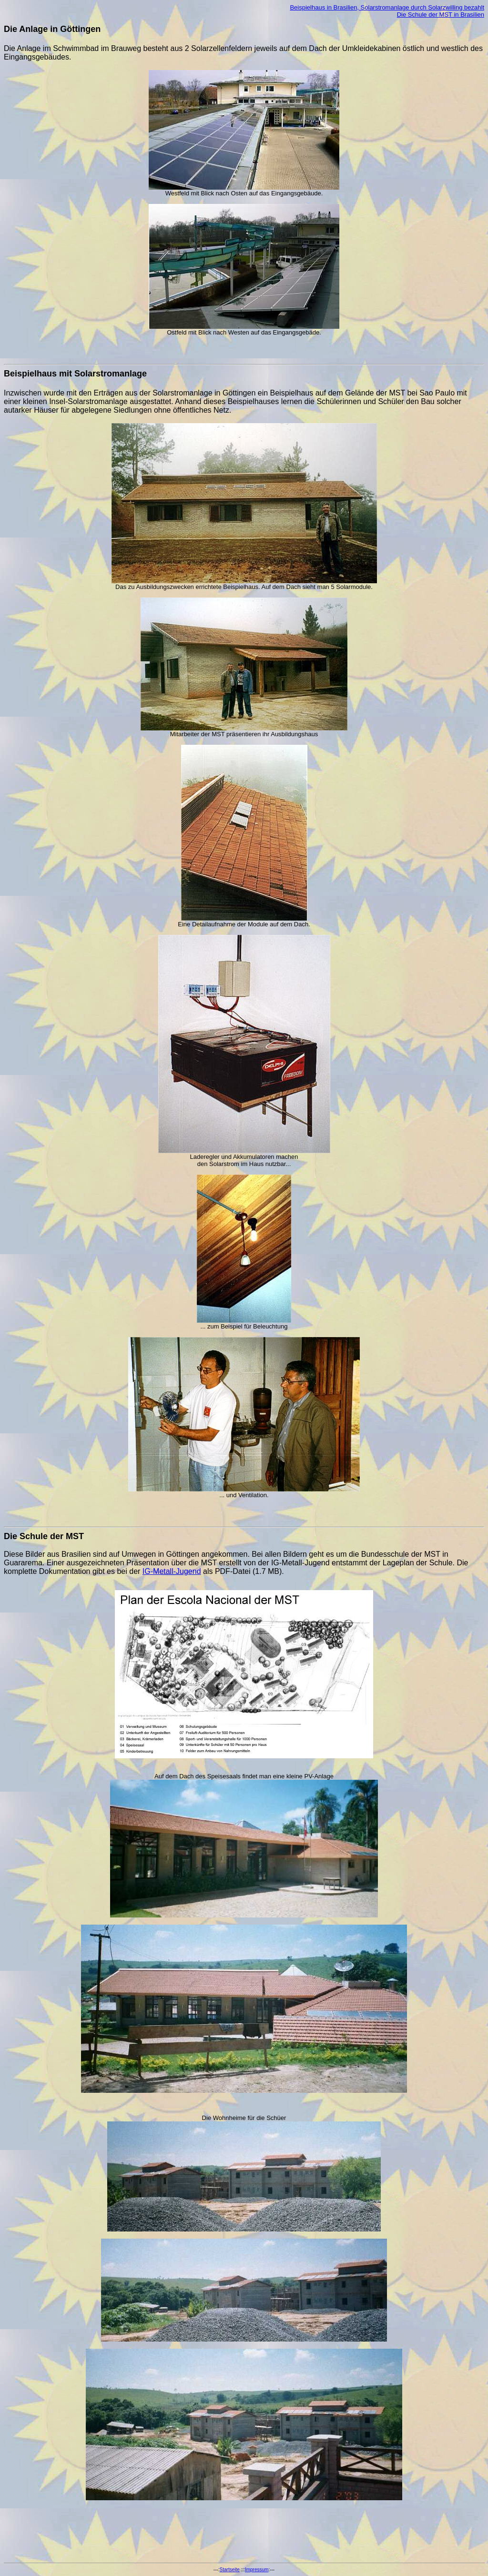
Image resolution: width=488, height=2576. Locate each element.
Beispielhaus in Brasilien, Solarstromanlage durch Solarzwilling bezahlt (387, 7)
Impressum (256, 2569)
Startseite (230, 2569)
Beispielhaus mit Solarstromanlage (75, 373)
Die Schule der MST (44, 1536)
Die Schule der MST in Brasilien (440, 14)
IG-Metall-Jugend (171, 1571)
